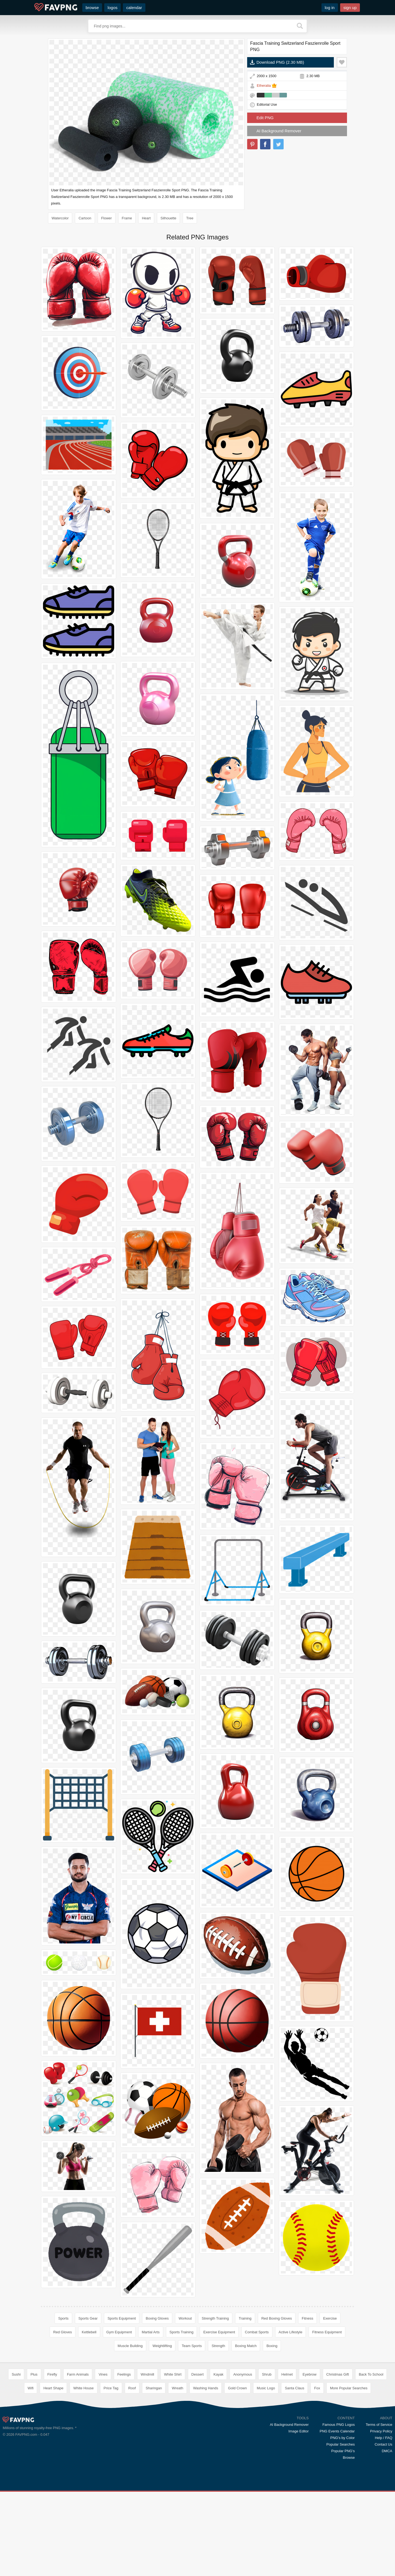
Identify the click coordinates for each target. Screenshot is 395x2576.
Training (245, 2318)
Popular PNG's (343, 2531)
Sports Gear (88, 2318)
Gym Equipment (119, 2332)
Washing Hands (205, 2468)
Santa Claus (294, 2468)
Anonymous (242, 2454)
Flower (106, 218)
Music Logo (266, 2468)
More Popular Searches (349, 2468)
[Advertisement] (197, 2397)
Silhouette (168, 218)
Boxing (271, 2346)
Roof (132, 2468)
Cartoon (84, 218)
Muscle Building (130, 2346)
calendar (134, 7)
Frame (127, 218)
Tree (189, 218)
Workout (185, 2318)
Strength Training (215, 2318)
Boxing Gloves (157, 2318)
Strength (218, 2346)
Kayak (218, 2454)
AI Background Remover (278, 130)
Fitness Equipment (327, 2332)
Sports (63, 2318)
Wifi (31, 2468)
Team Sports (192, 2346)
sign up (350, 7)
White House (83, 2468)
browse (92, 7)
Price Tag (111, 2468)
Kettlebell (89, 2332)
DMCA (387, 2531)
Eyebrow (310, 2454)
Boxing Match (246, 2346)
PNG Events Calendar (337, 2511)
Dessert (197, 2454)
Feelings (124, 2454)
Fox (317, 2468)
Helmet (287, 2454)
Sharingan (154, 2468)
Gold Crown (237, 2468)
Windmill (147, 2454)
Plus (33, 2454)
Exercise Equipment (219, 2332)
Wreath (177, 2468)
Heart (146, 218)
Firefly (52, 2454)
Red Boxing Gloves (276, 2318)
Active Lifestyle (291, 2332)
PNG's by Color (342, 2517)
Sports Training (181, 2332)
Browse (349, 2537)
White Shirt (173, 2454)
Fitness (307, 2318)
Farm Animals (78, 2454)
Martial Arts (151, 2332)
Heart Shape (53, 2468)
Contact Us (383, 2524)
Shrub (267, 2454)
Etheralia (264, 85)
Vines (102, 2454)
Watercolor (60, 218)
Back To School (371, 2454)
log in (330, 7)
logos (112, 7)
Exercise (330, 2318)
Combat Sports (257, 2332)
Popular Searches (340, 2524)
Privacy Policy (381, 2511)
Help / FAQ (383, 2517)
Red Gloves (62, 2332)
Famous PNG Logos (338, 2504)
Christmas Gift (337, 2454)
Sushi (16, 2454)
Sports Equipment (122, 2318)
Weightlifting (162, 2346)
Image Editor (299, 2511)
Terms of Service (379, 2504)
